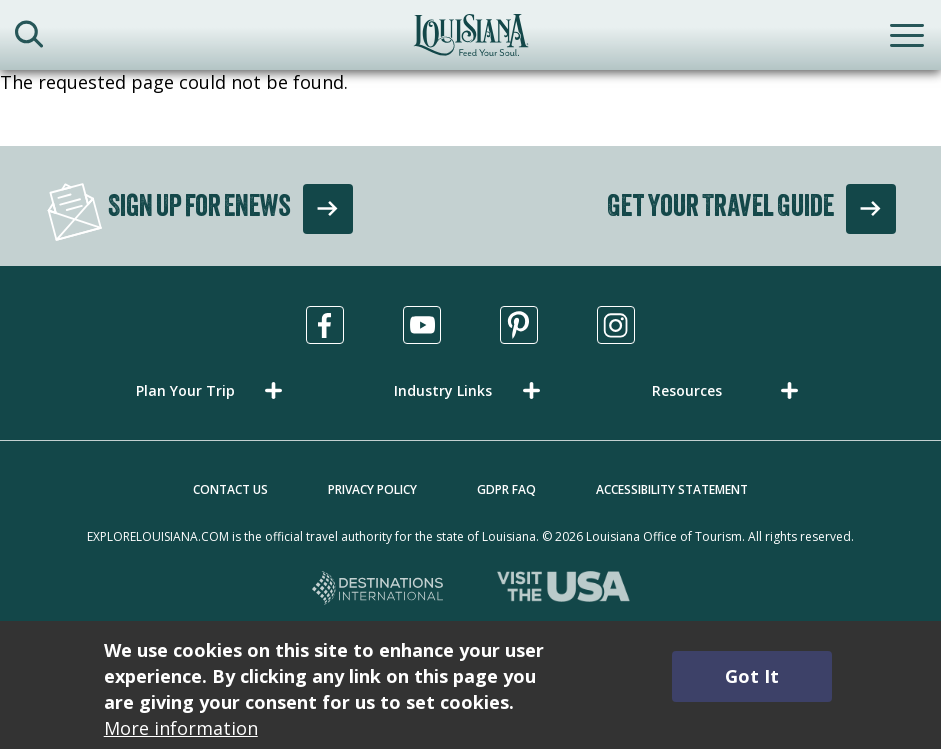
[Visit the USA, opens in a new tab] (563, 589)
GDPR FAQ (506, 489)
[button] (213, 390)
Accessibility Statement (672, 489)
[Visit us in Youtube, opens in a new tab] (422, 325)
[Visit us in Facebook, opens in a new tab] (325, 325)
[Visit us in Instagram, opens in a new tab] (616, 325)
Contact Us (230, 489)
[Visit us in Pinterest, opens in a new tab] (519, 325)
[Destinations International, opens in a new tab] (378, 589)
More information (181, 728)
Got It (752, 676)
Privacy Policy (372, 489)
